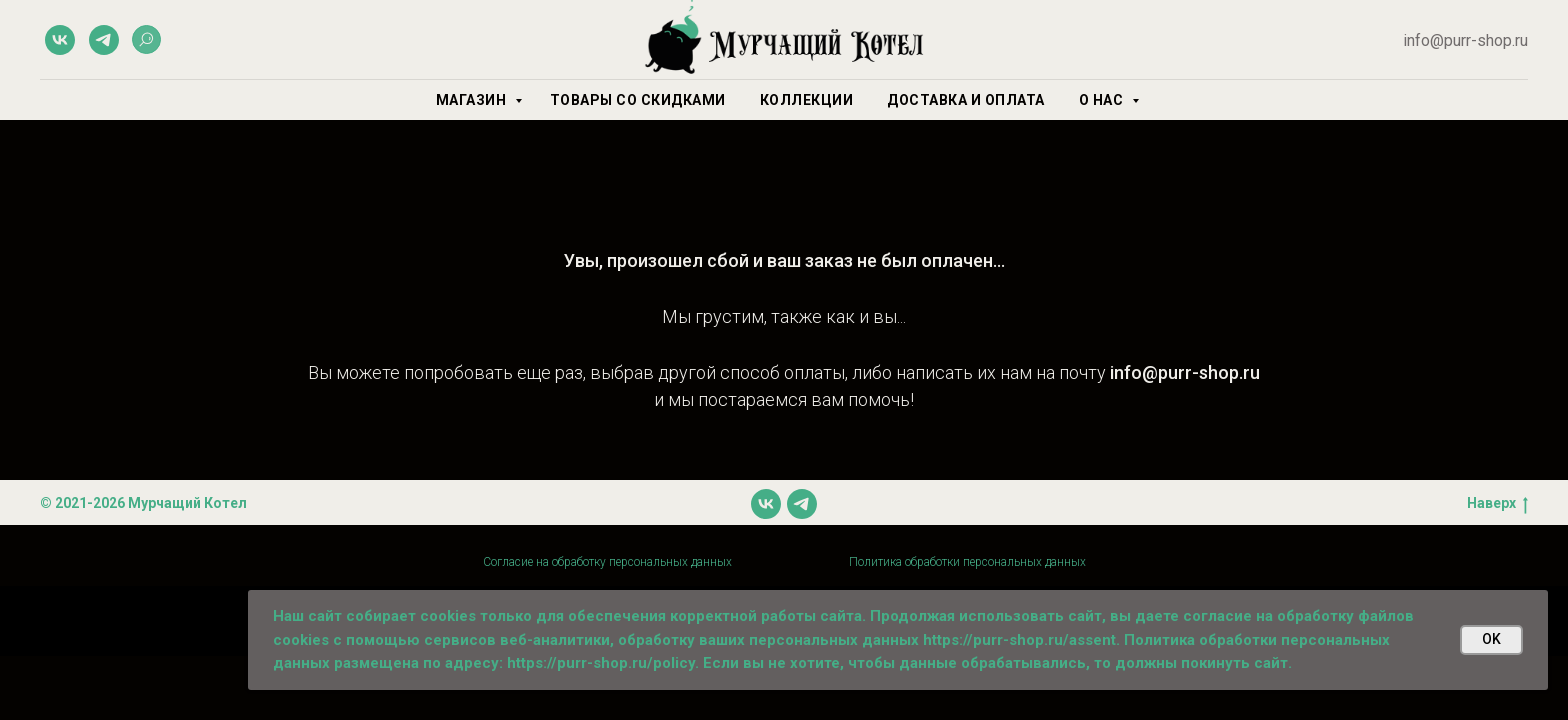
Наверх (1497, 504)
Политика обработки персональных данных (967, 562)
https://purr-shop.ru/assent (1019, 640)
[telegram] (104, 40)
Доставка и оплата (966, 100)
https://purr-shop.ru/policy (601, 663)
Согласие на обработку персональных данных (607, 562)
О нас (1103, 100)
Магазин (473, 100)
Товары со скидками (638, 100)
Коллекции (807, 100)
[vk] (60, 40)
